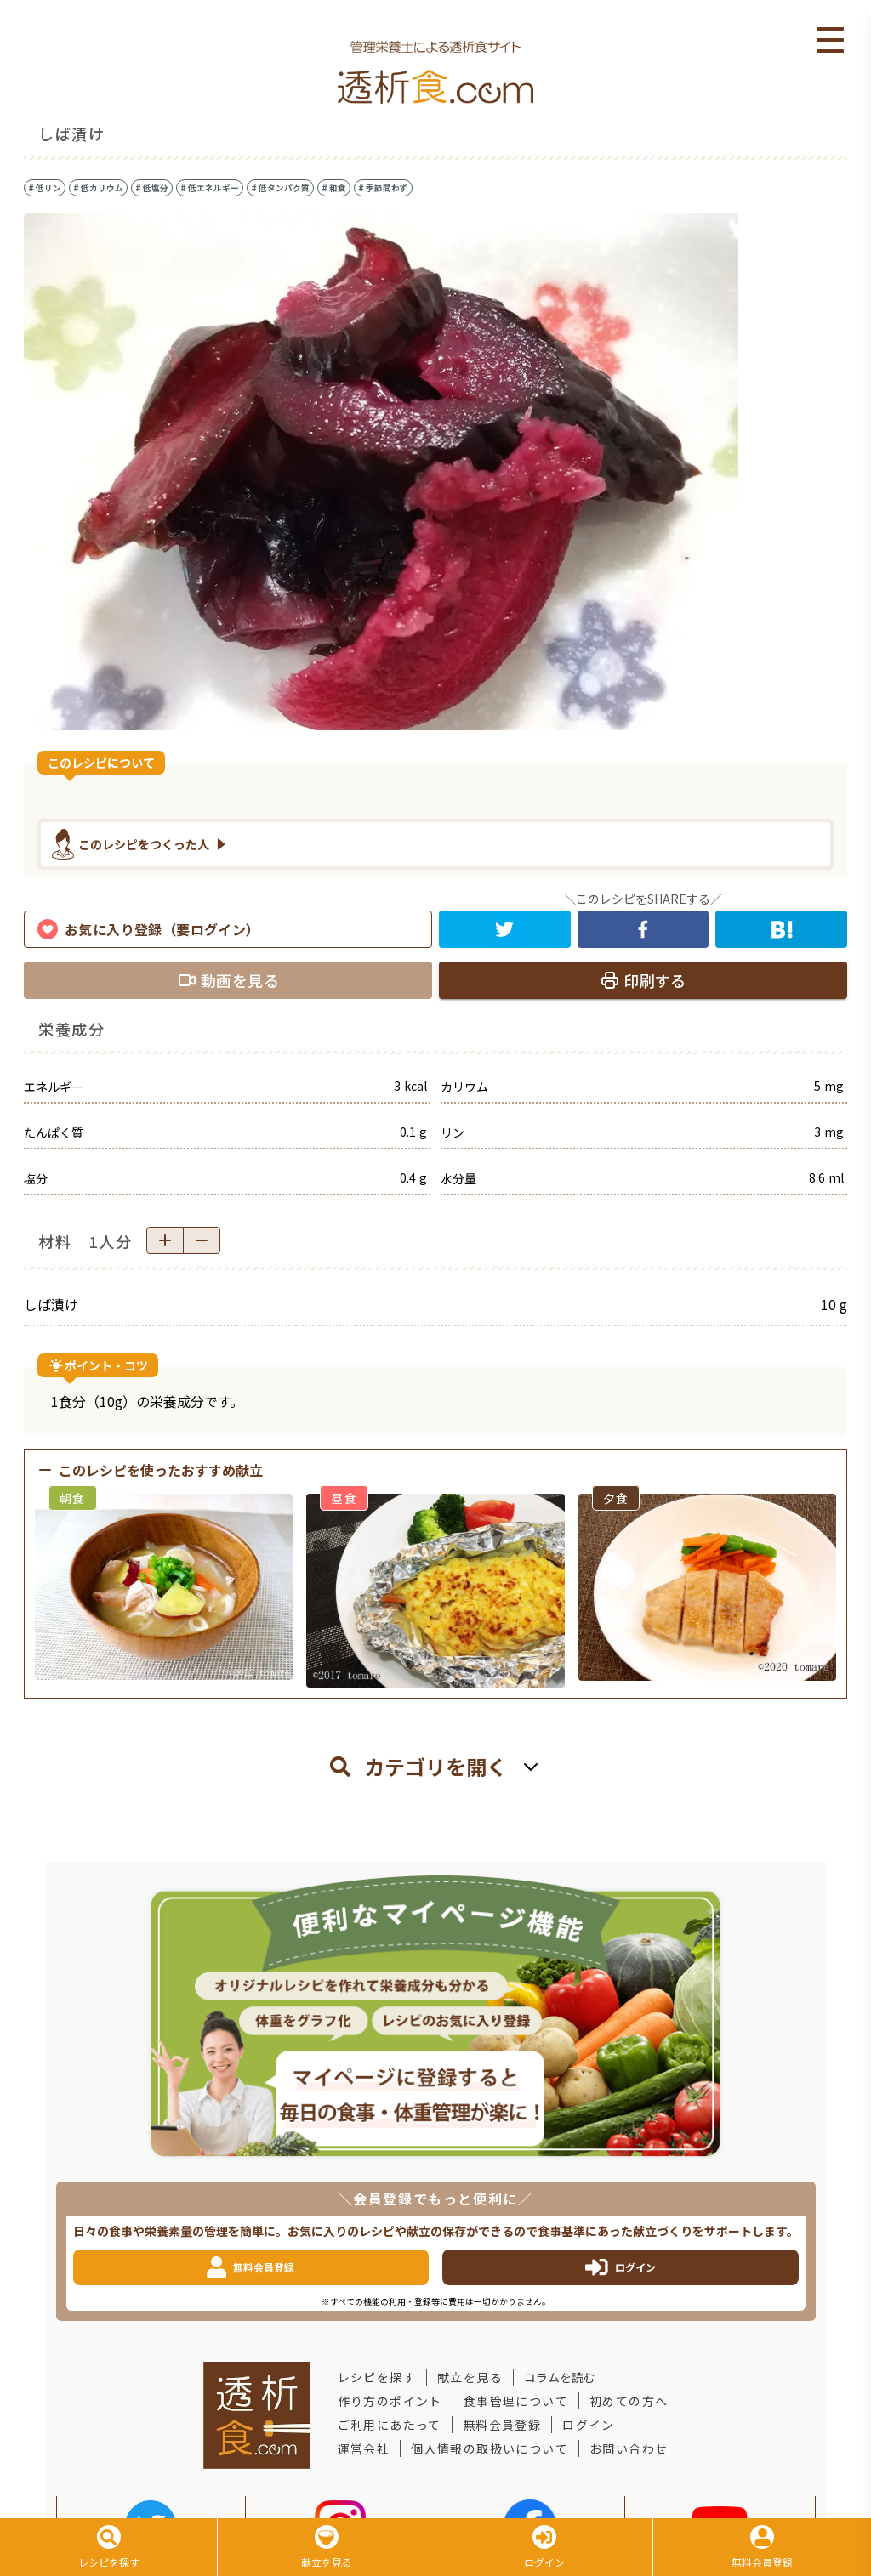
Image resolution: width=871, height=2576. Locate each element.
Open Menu (830, 40)
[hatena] (781, 929)
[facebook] (643, 929)
